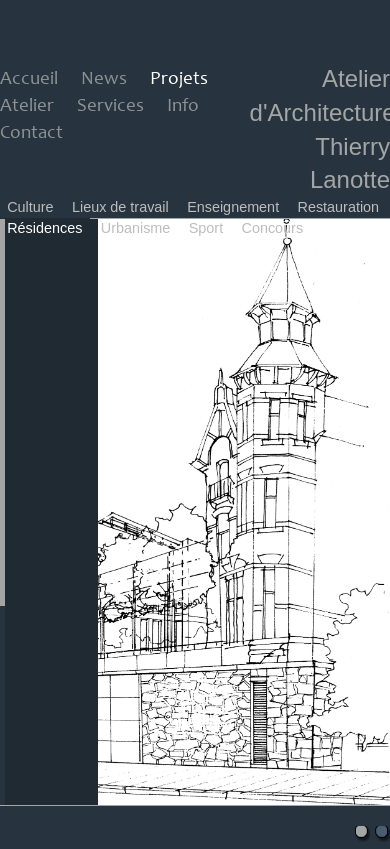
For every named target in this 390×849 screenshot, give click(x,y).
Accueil (29, 79)
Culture (30, 207)
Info (183, 106)
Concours (273, 228)
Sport (206, 228)
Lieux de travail (120, 207)
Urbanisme (136, 228)
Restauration (339, 207)
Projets (179, 79)
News (104, 79)
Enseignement (233, 207)
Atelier (27, 106)
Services (110, 106)
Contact (31, 133)
